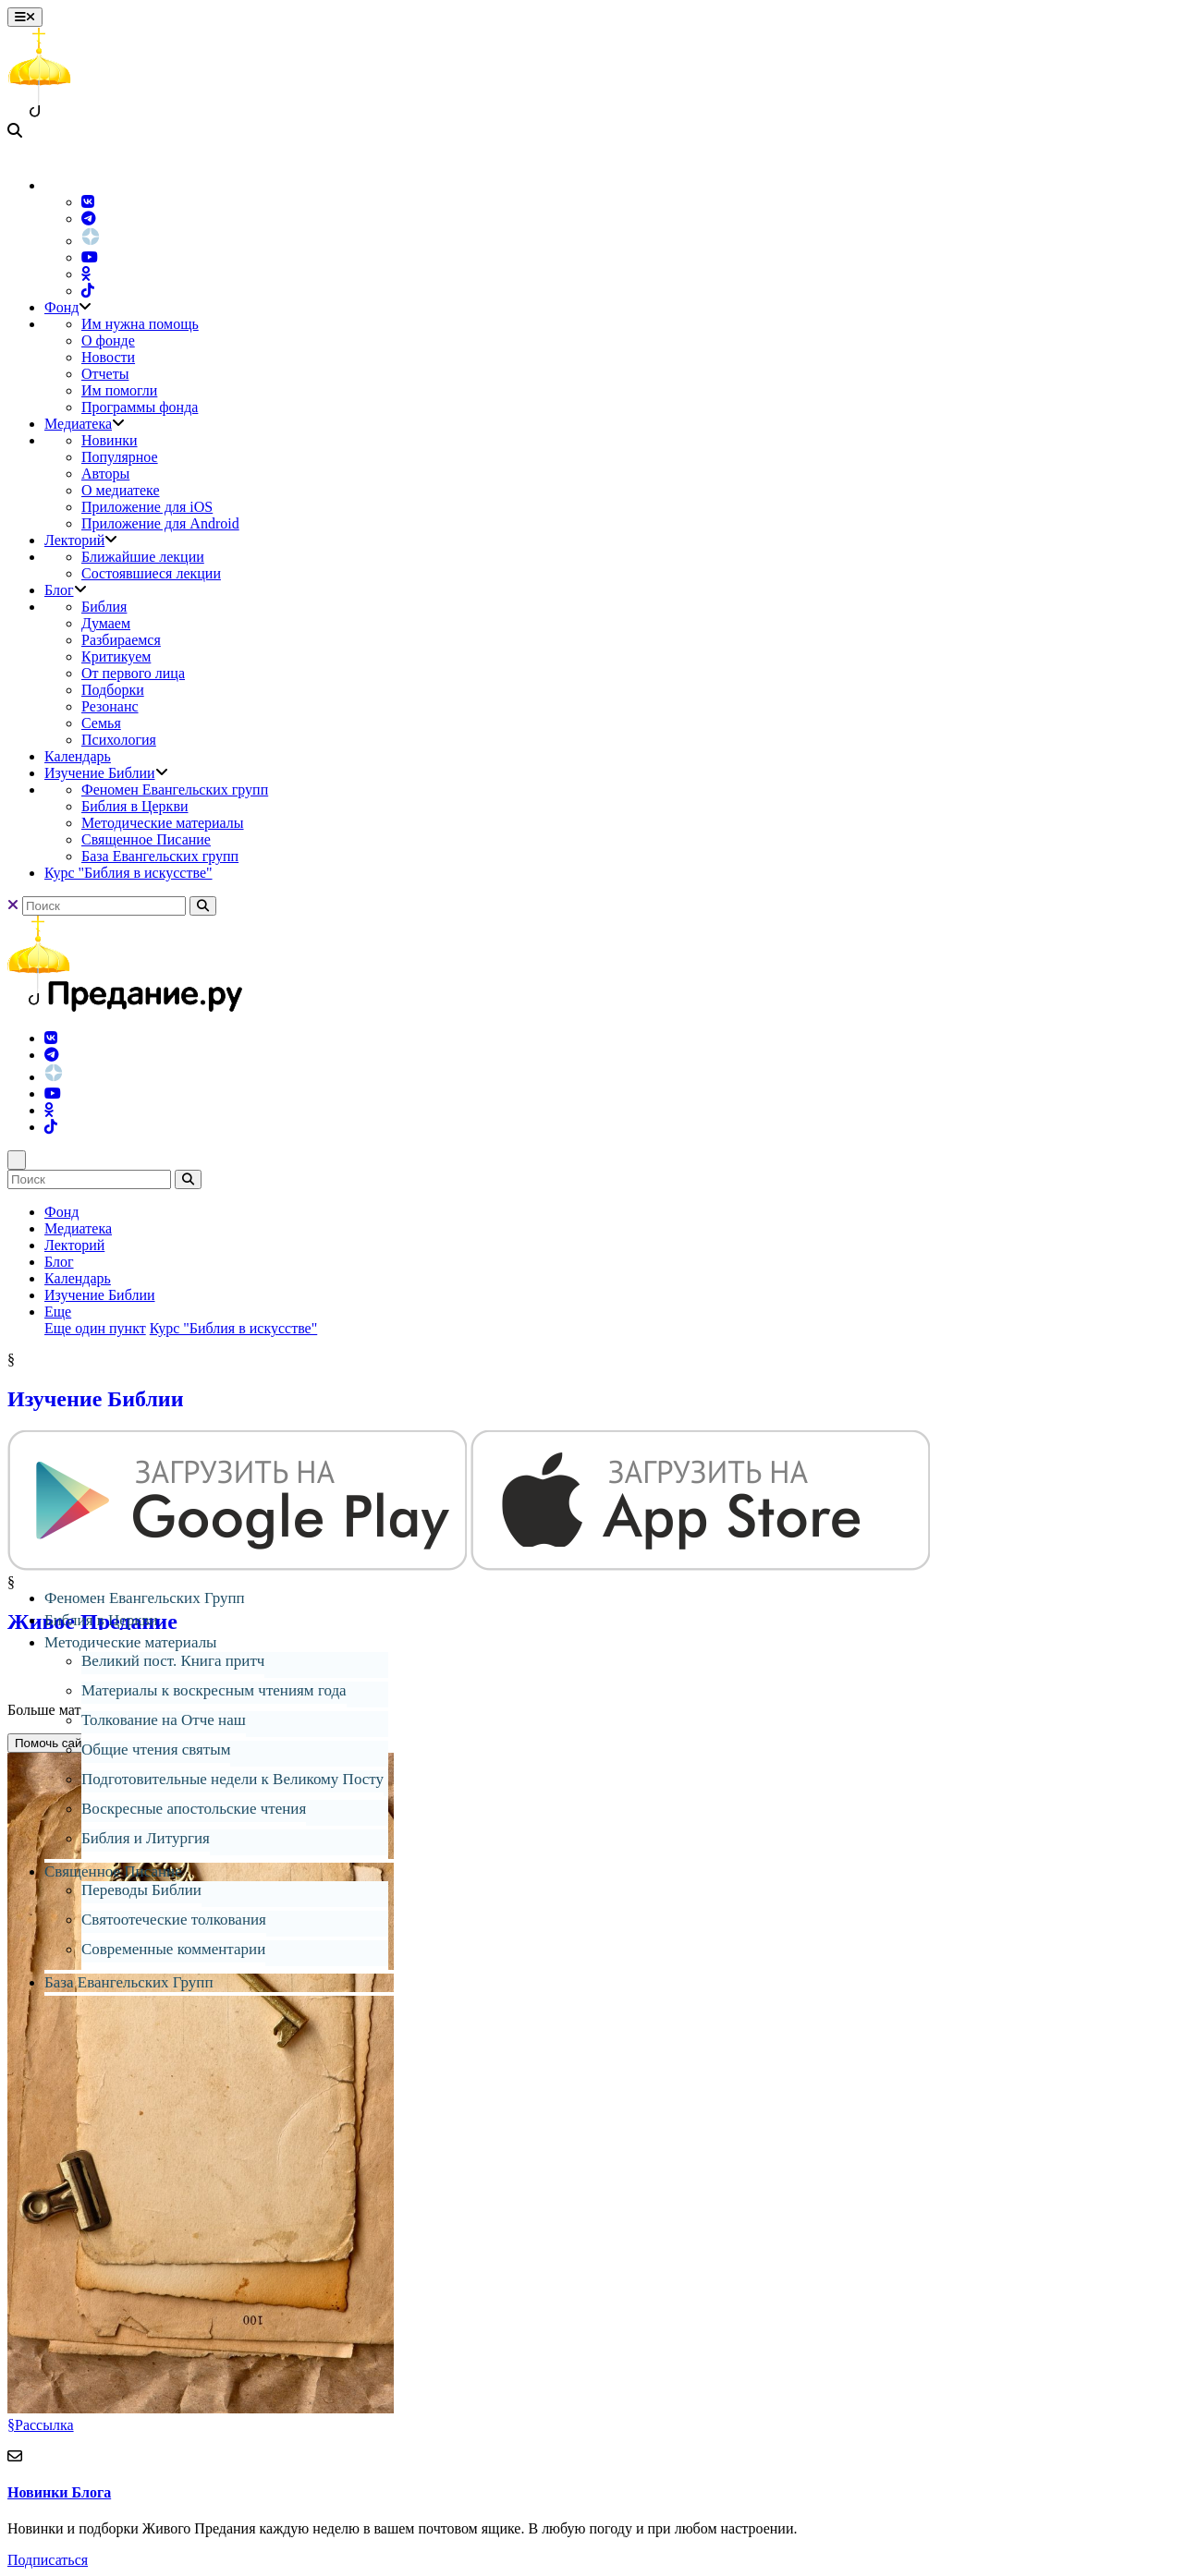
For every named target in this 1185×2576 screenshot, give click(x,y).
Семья (101, 723)
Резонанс (110, 706)
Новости (108, 357)
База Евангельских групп (159, 856)
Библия (104, 606)
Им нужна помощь (140, 324)
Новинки (109, 440)
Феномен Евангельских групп (174, 789)
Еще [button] (57, 1311)
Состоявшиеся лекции (151, 573)
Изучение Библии (99, 773)
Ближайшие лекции (142, 557)
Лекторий (74, 540)
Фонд (61, 307)
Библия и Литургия (145, 1838)
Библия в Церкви (135, 806)
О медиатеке (120, 490)
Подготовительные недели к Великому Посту (232, 1779)
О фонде (108, 340)
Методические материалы (162, 823)
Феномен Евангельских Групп (144, 1598)
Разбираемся (121, 640)
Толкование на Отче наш (163, 1720)
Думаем (105, 623)
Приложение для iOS (147, 507)
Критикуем (116, 656)
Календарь (77, 756)
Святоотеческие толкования (173, 1919)
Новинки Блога (59, 2492)
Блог (59, 590)
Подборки (112, 690)
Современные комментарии (173, 1949)
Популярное (119, 457)
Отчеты (104, 374)
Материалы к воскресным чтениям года (214, 1690)
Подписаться (47, 2560)
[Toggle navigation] (25, 17)
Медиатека (78, 423)
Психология (118, 739)
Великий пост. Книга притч (172, 1661)
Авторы (105, 473)
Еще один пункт (95, 1328)
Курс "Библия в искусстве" (128, 873)
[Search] (104, 906)
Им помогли (119, 390)
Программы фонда (139, 407)
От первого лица (133, 673)
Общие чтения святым (155, 1749)
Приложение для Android (160, 523)
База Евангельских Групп (129, 1982)
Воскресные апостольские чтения (193, 1808)
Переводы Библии (141, 1890)
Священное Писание (146, 839)
